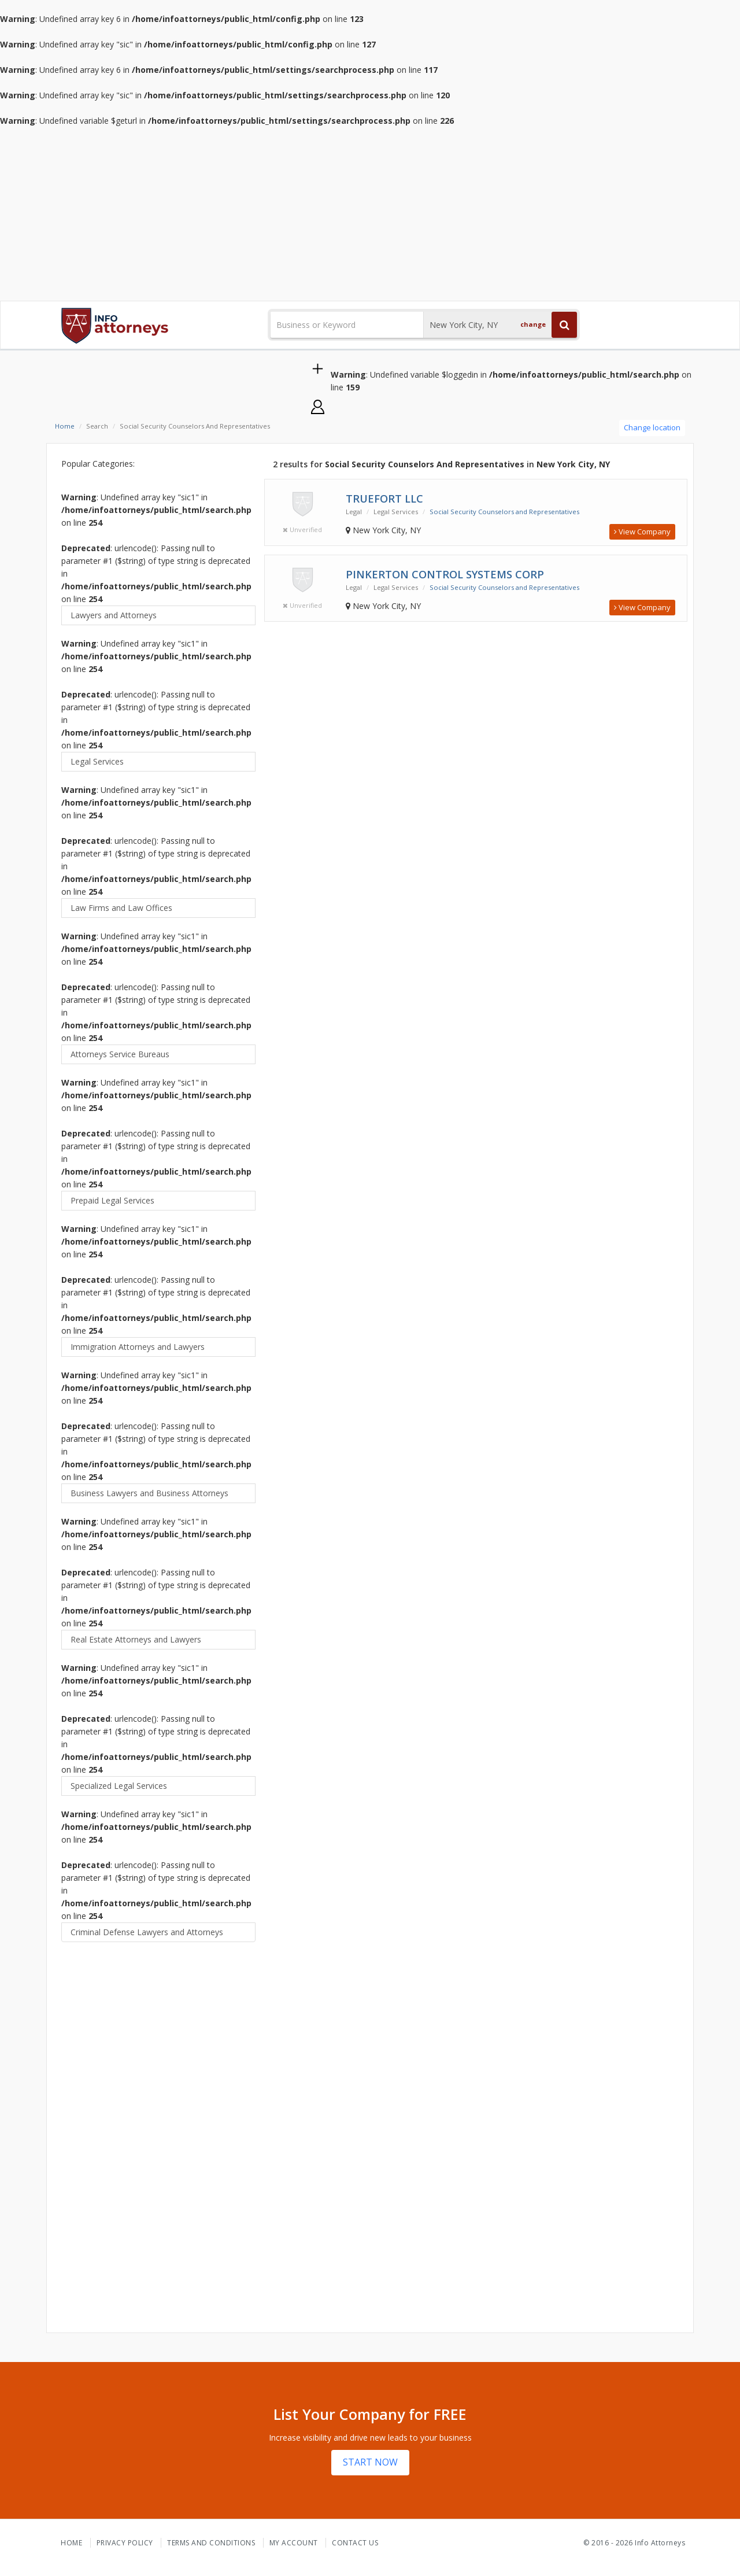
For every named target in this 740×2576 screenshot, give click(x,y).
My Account (293, 2543)
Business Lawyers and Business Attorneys (149, 1493)
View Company (642, 531)
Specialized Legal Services (119, 1785)
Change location (652, 427)
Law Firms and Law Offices (121, 907)
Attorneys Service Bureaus (120, 1054)
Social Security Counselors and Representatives (504, 511)
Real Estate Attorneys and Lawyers (136, 1639)
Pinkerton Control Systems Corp (445, 574)
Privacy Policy (125, 2543)
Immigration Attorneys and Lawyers (138, 1346)
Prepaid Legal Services (112, 1200)
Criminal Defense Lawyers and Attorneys (147, 1932)
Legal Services (97, 761)
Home (65, 426)
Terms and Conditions (211, 2543)
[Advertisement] (370, 214)
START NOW (370, 2462)
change (533, 324)
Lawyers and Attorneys (114, 615)
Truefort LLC (384, 498)
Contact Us (355, 2543)
